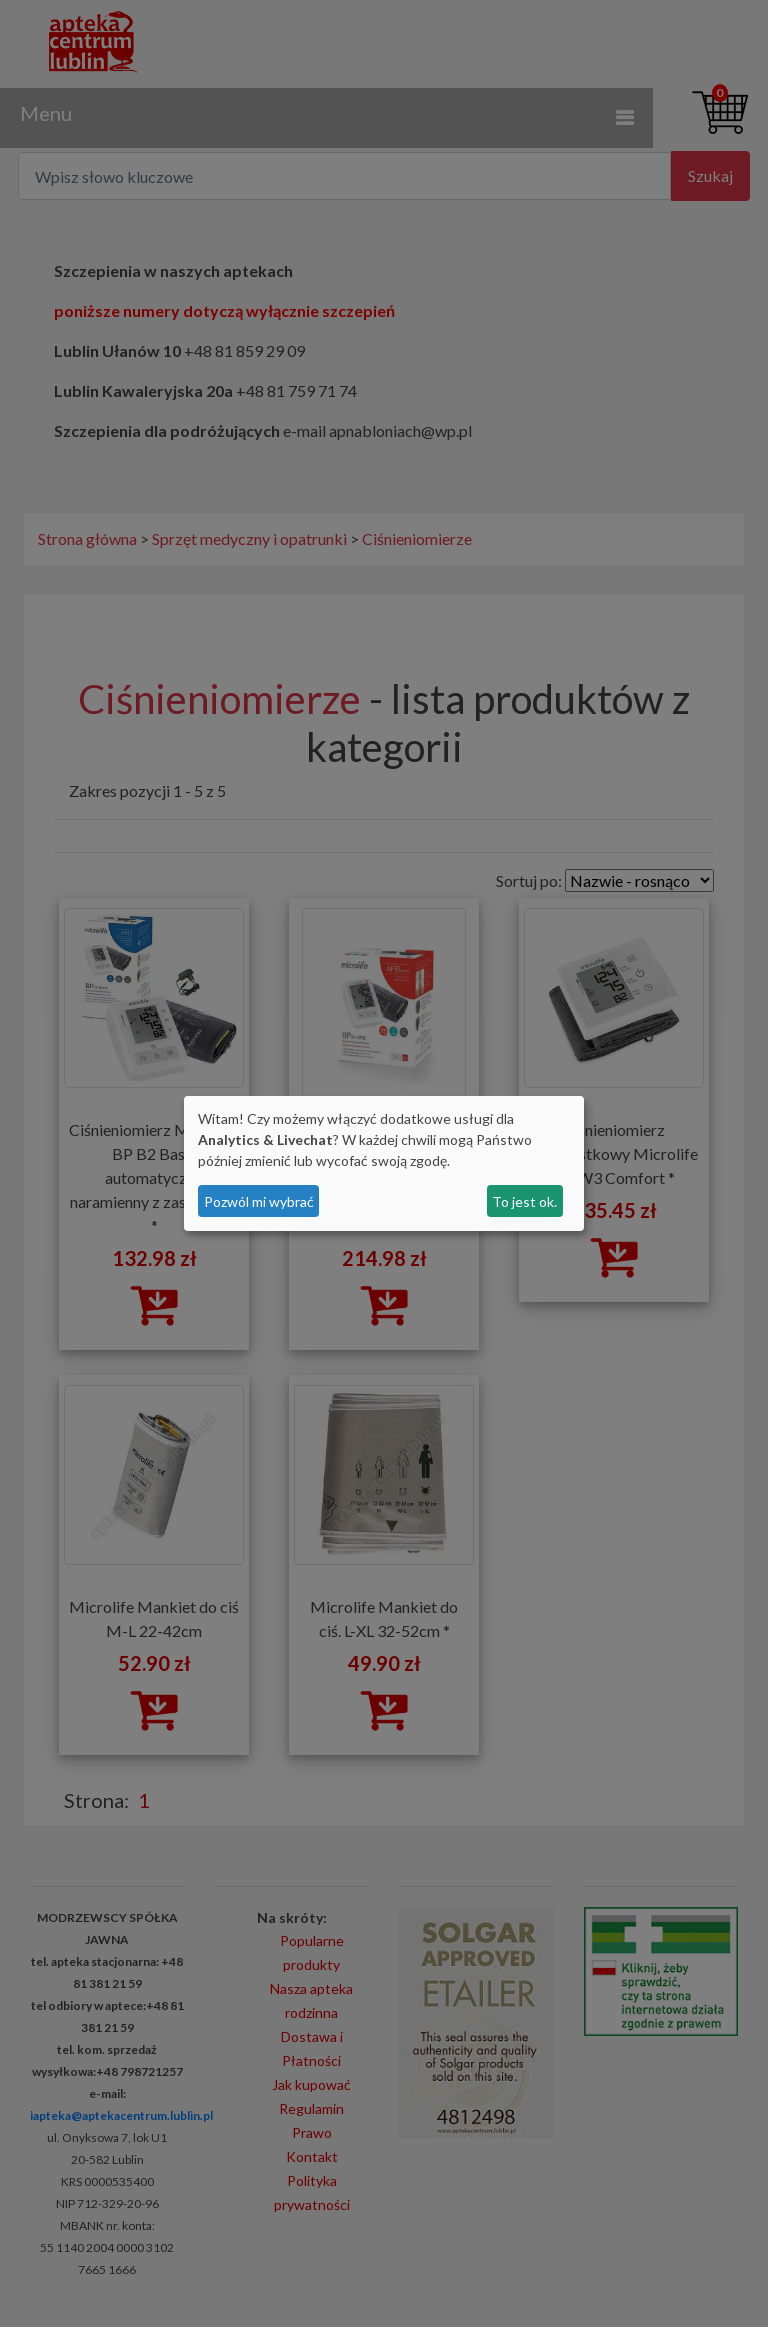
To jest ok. (524, 1201)
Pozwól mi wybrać (259, 1201)
